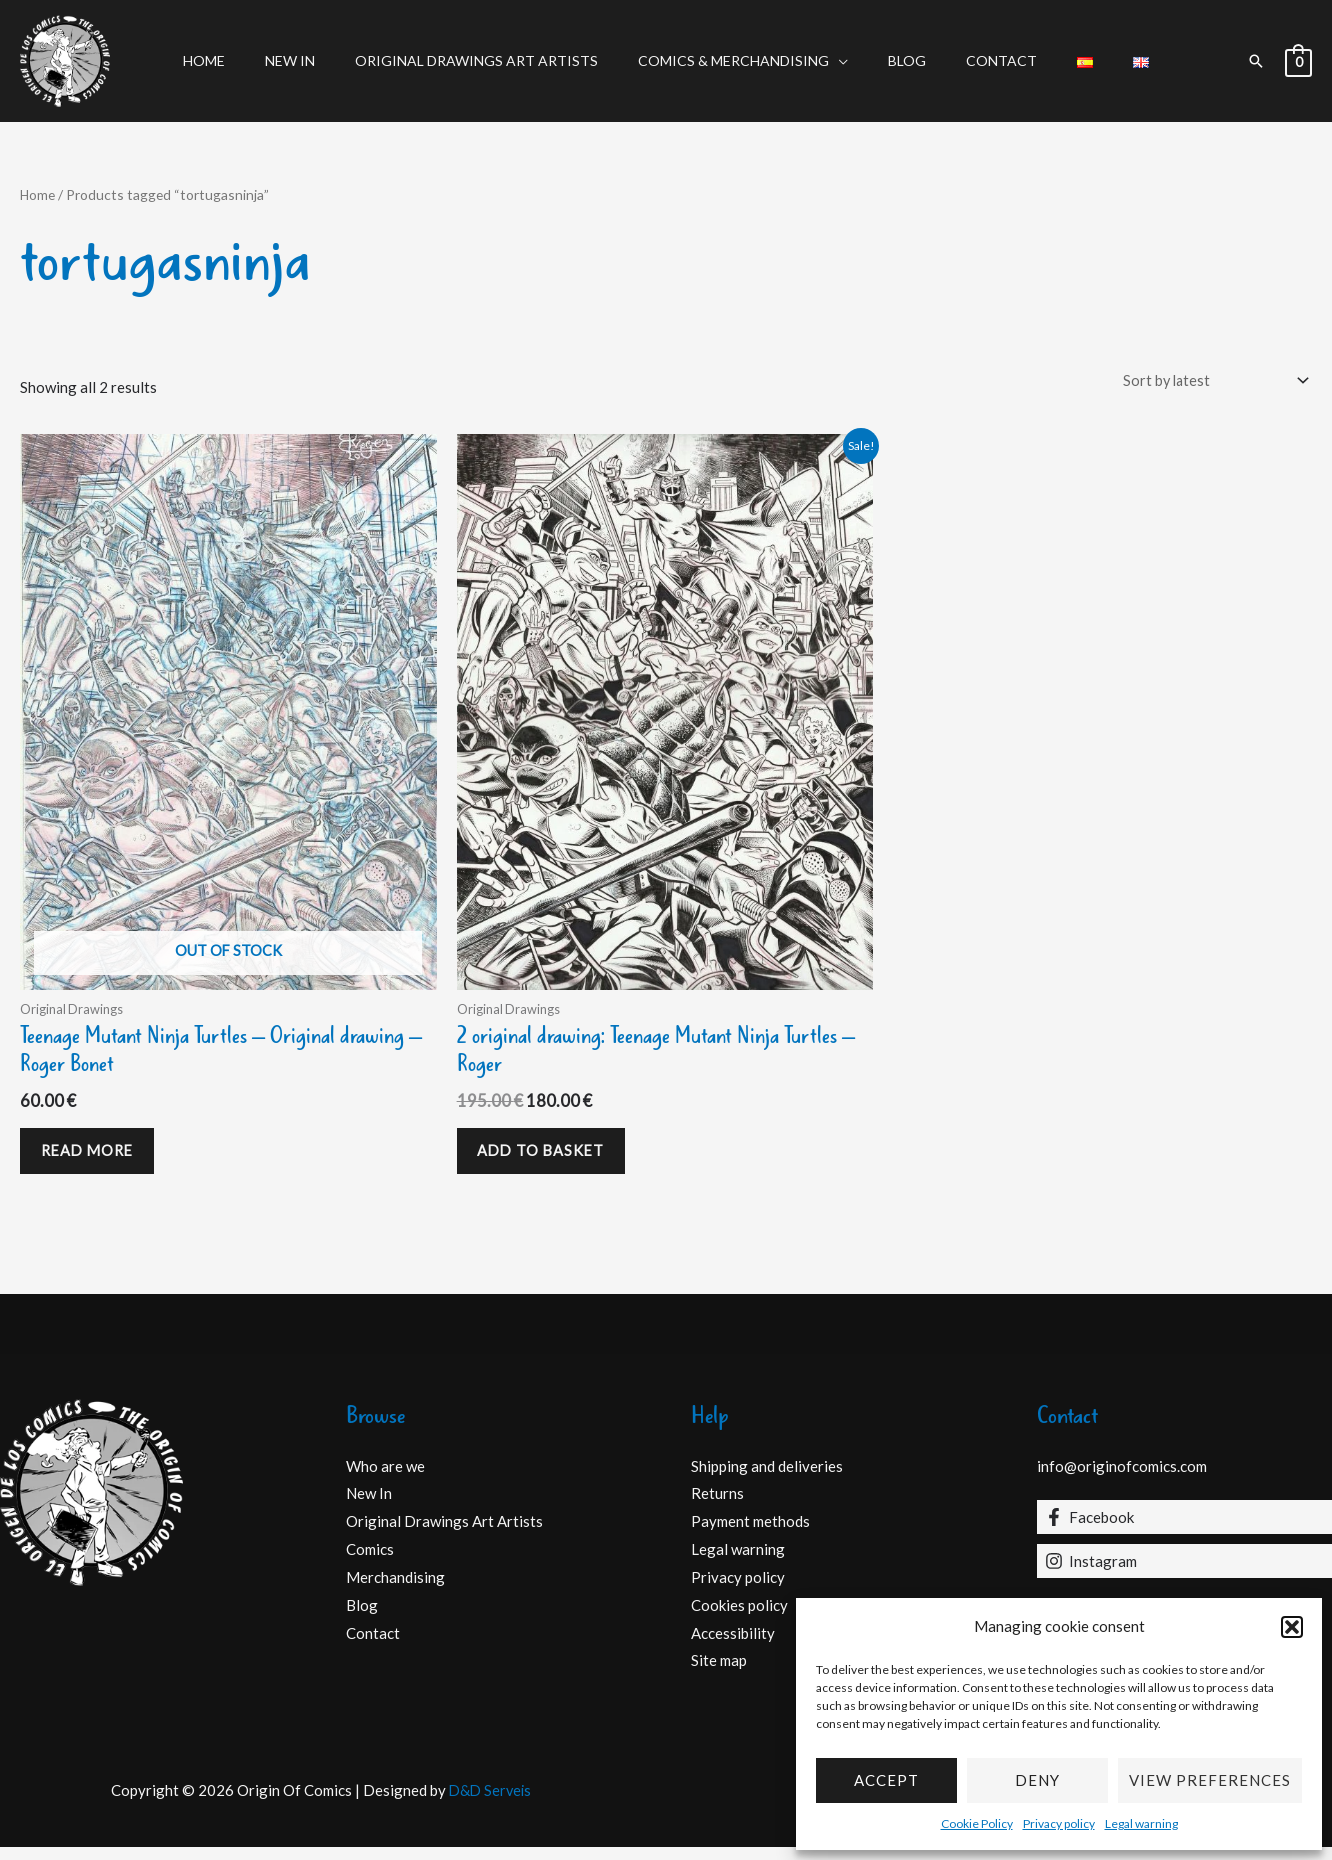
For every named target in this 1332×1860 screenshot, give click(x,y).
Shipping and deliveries (767, 1478)
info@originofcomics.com (1122, 1478)
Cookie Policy (977, 1823)
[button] (1292, 1627)
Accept (886, 1780)
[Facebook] (1185, 1530)
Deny (1037, 1780)
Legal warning (1141, 1823)
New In (320, 60)
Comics (370, 1562)
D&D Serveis (490, 1803)
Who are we (385, 1478)
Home (246, 60)
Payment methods (750, 1534)
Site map (719, 1673)
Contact (983, 60)
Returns (717, 1506)
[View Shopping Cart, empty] (1298, 61)
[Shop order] (1208, 381)
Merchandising (395, 1590)
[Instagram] (1185, 1574)
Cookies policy (739, 1617)
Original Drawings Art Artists (494, 60)
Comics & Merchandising (739, 60)
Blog (901, 60)
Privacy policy (1059, 1823)
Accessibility (733, 1645)
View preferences (1210, 1780)
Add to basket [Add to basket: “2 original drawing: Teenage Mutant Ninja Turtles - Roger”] (549, 1159)
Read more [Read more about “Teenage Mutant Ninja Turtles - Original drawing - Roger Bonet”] (96, 1159)
